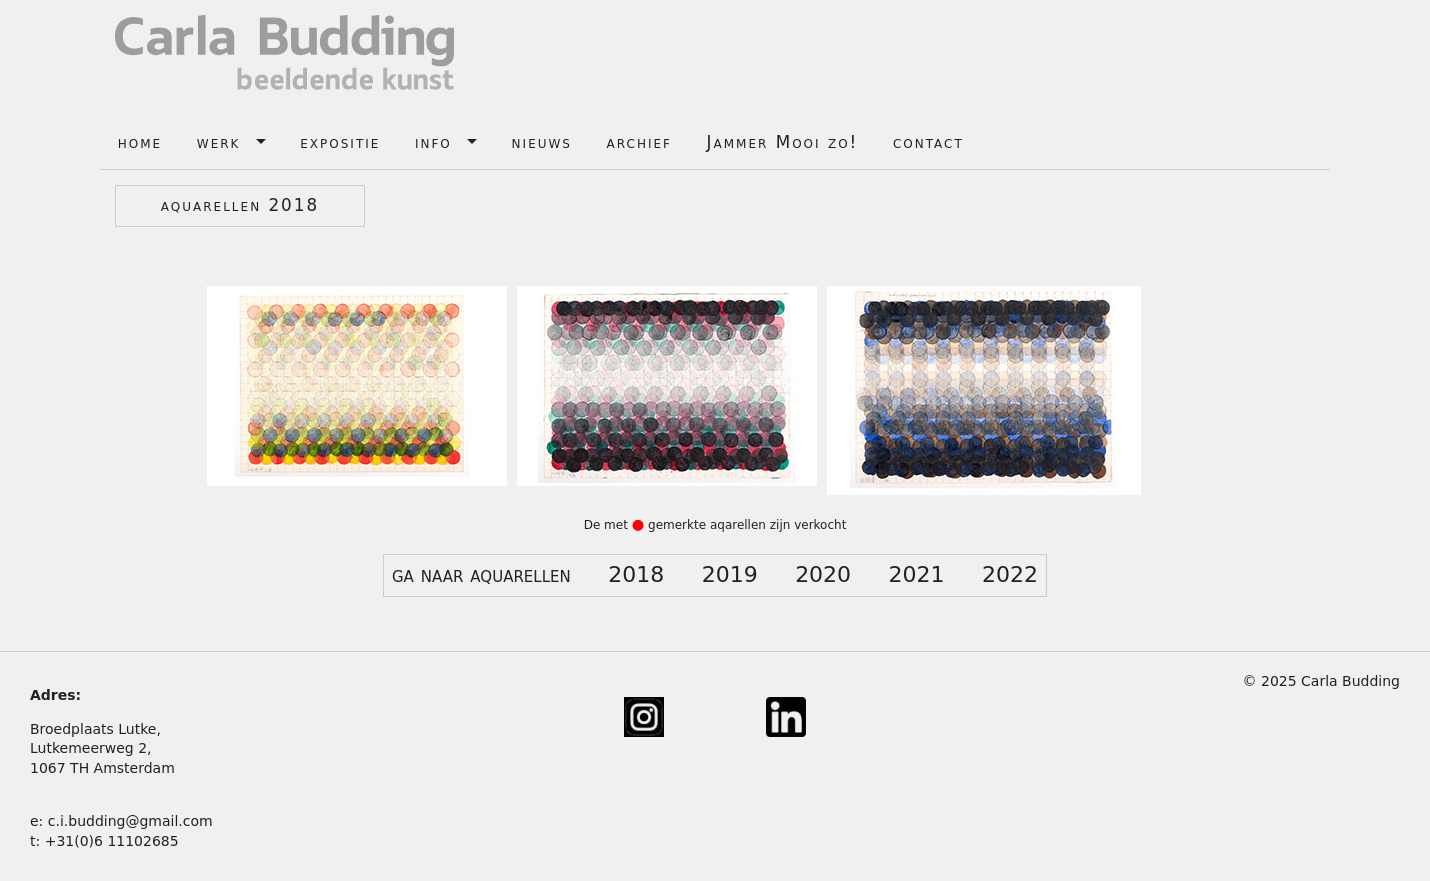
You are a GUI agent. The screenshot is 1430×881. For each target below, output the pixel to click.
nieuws (542, 142)
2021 (917, 574)
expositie (340, 142)
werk (219, 142)
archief (639, 142)
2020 (823, 574)
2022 (1010, 574)
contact (928, 142)
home (140, 142)
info (433, 142)
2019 (730, 574)
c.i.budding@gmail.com (130, 821)
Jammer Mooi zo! (783, 142)
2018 (636, 574)
